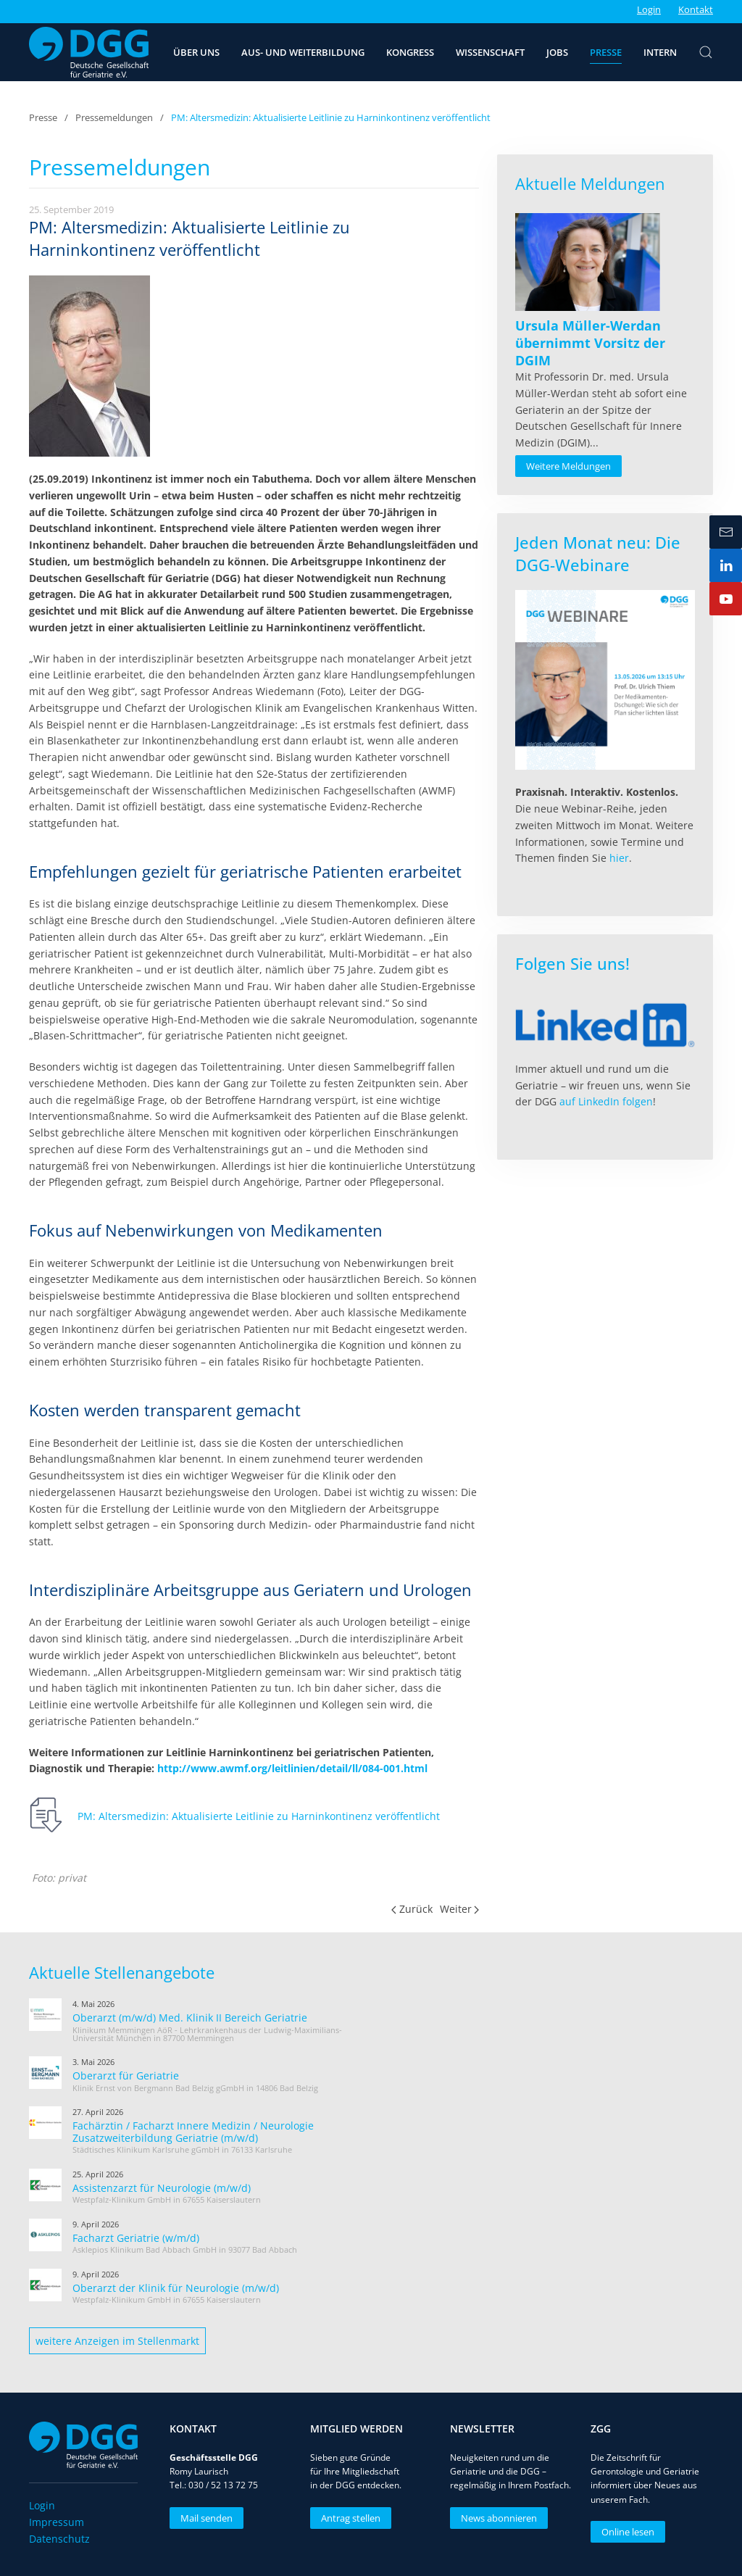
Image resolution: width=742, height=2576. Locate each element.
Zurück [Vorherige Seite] (412, 1909)
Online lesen (625, 2531)
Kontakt (695, 9)
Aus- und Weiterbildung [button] (302, 52)
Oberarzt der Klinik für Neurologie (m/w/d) (175, 2288)
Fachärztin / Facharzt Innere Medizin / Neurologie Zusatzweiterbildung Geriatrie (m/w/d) (193, 2132)
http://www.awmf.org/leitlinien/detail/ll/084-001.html (292, 1768)
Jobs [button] (557, 52)
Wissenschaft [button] (490, 52)
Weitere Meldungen (568, 466)
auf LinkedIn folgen (606, 1101)
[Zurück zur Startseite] (89, 52)
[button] (706, 52)
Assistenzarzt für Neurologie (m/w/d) (161, 2188)
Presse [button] (606, 52)
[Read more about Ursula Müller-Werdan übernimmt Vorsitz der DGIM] (587, 262)
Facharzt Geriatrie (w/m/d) (135, 2238)
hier (619, 858)
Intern (660, 52)
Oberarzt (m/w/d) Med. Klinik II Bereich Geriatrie (189, 2017)
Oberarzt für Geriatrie (125, 2075)
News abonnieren (497, 2518)
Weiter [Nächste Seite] (460, 1909)
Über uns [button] (196, 52)
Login (649, 9)
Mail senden (204, 2518)
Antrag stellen (348, 2518)
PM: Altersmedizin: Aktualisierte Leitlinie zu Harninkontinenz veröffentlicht (259, 1816)
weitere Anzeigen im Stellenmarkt (117, 2341)
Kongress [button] (410, 52)
